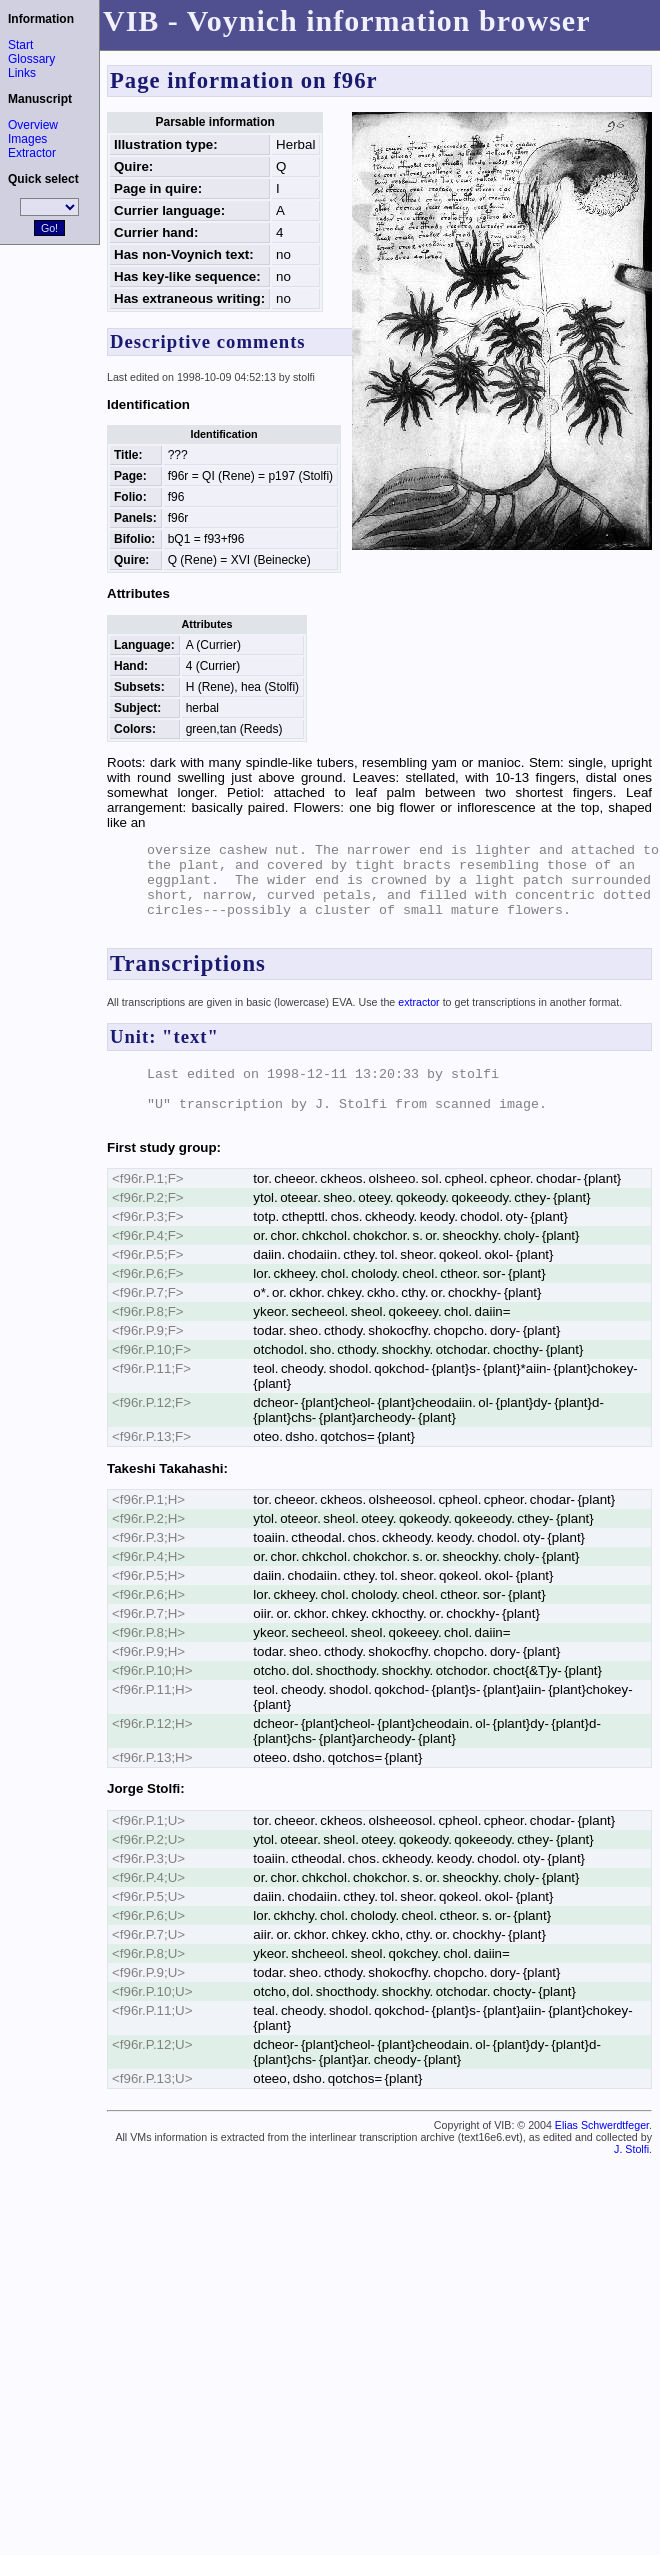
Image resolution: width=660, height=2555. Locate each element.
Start (20, 45)
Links (22, 73)
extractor (418, 1002)
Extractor (32, 153)
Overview (33, 125)
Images (27, 139)
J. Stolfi (631, 2149)
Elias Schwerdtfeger (602, 2125)
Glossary (31, 59)
